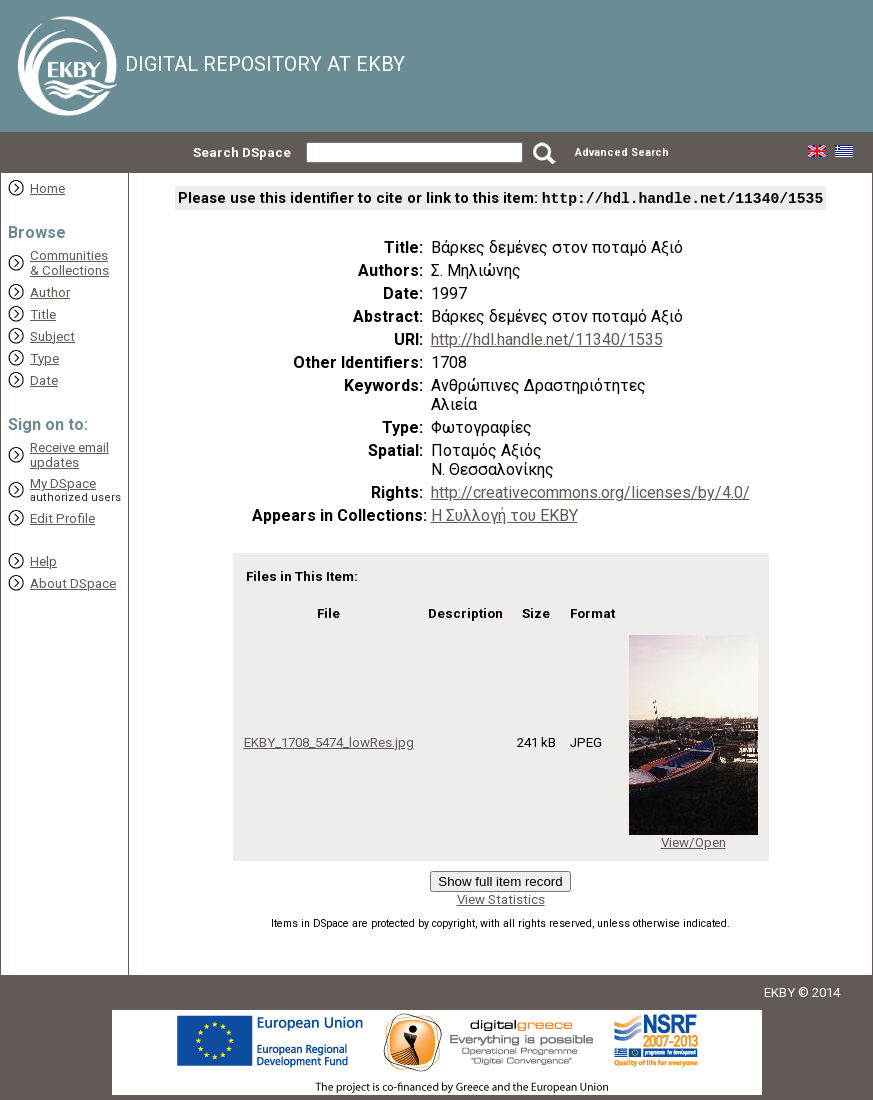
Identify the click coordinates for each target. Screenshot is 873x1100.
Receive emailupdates (69, 455)
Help (43, 561)
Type (44, 358)
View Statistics (501, 901)
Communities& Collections (69, 263)
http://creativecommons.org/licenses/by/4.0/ (590, 494)
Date (44, 380)
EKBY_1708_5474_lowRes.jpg (329, 744)
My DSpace (63, 483)
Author (50, 292)
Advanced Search (622, 152)
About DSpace (73, 583)
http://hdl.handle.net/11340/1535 (547, 341)
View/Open (693, 844)
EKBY (779, 994)
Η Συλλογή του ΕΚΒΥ (504, 517)
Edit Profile (62, 518)
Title (43, 314)
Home (47, 188)
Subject (52, 336)
